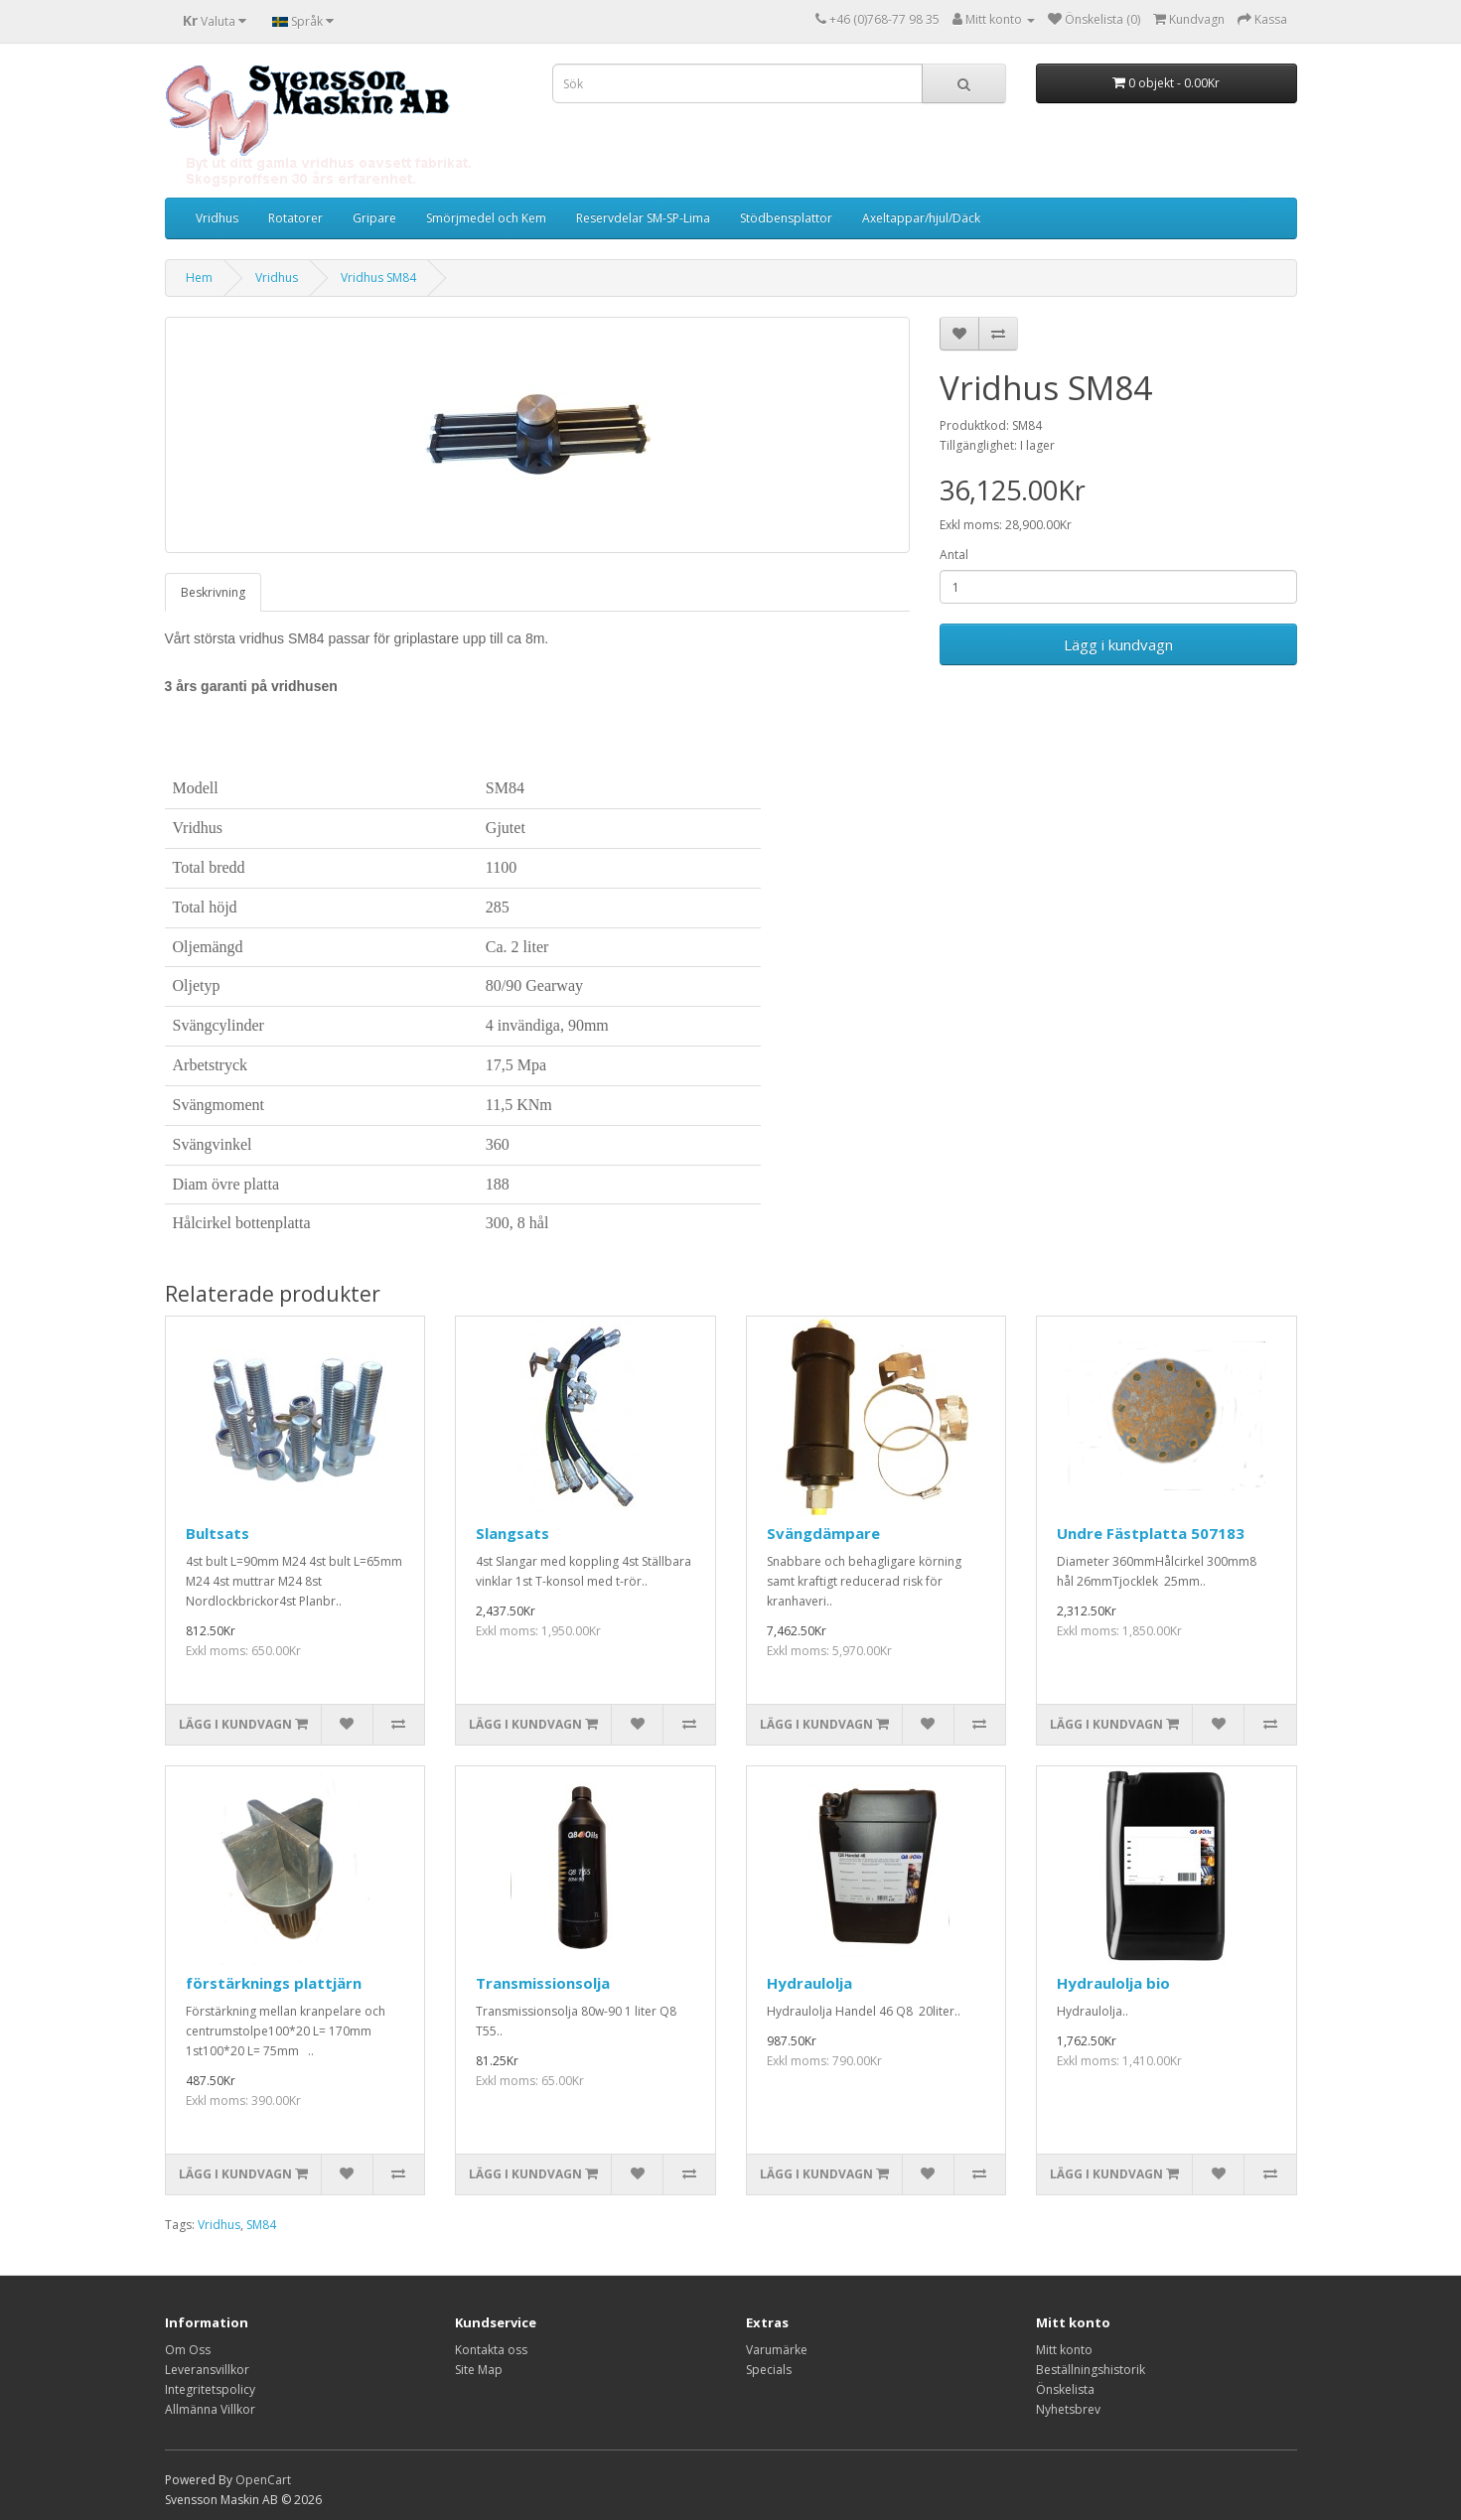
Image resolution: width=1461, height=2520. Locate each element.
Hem (199, 277)
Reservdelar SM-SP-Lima (643, 218)
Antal (954, 554)
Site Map (479, 2369)
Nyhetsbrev (1068, 2409)
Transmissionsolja (543, 1983)
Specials (769, 2369)
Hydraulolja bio (1113, 1983)
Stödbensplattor (786, 218)
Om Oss (188, 2349)
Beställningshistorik (1090, 2369)
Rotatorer (295, 218)
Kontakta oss (491, 2349)
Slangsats (512, 1533)
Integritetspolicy (210, 2389)
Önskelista (1065, 2389)
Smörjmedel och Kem (486, 218)
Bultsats (217, 1533)
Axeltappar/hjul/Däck (921, 218)
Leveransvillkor (207, 2369)
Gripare (374, 218)
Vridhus (217, 218)
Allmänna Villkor (210, 2409)
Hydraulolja (809, 1983)
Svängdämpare (823, 1533)
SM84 (261, 2224)
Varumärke (776, 2349)
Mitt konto (1064, 2349)
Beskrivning (213, 592)
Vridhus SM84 (378, 277)
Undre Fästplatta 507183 (1150, 1533)
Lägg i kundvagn (1118, 644)
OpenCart (263, 2479)
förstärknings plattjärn (274, 1983)
